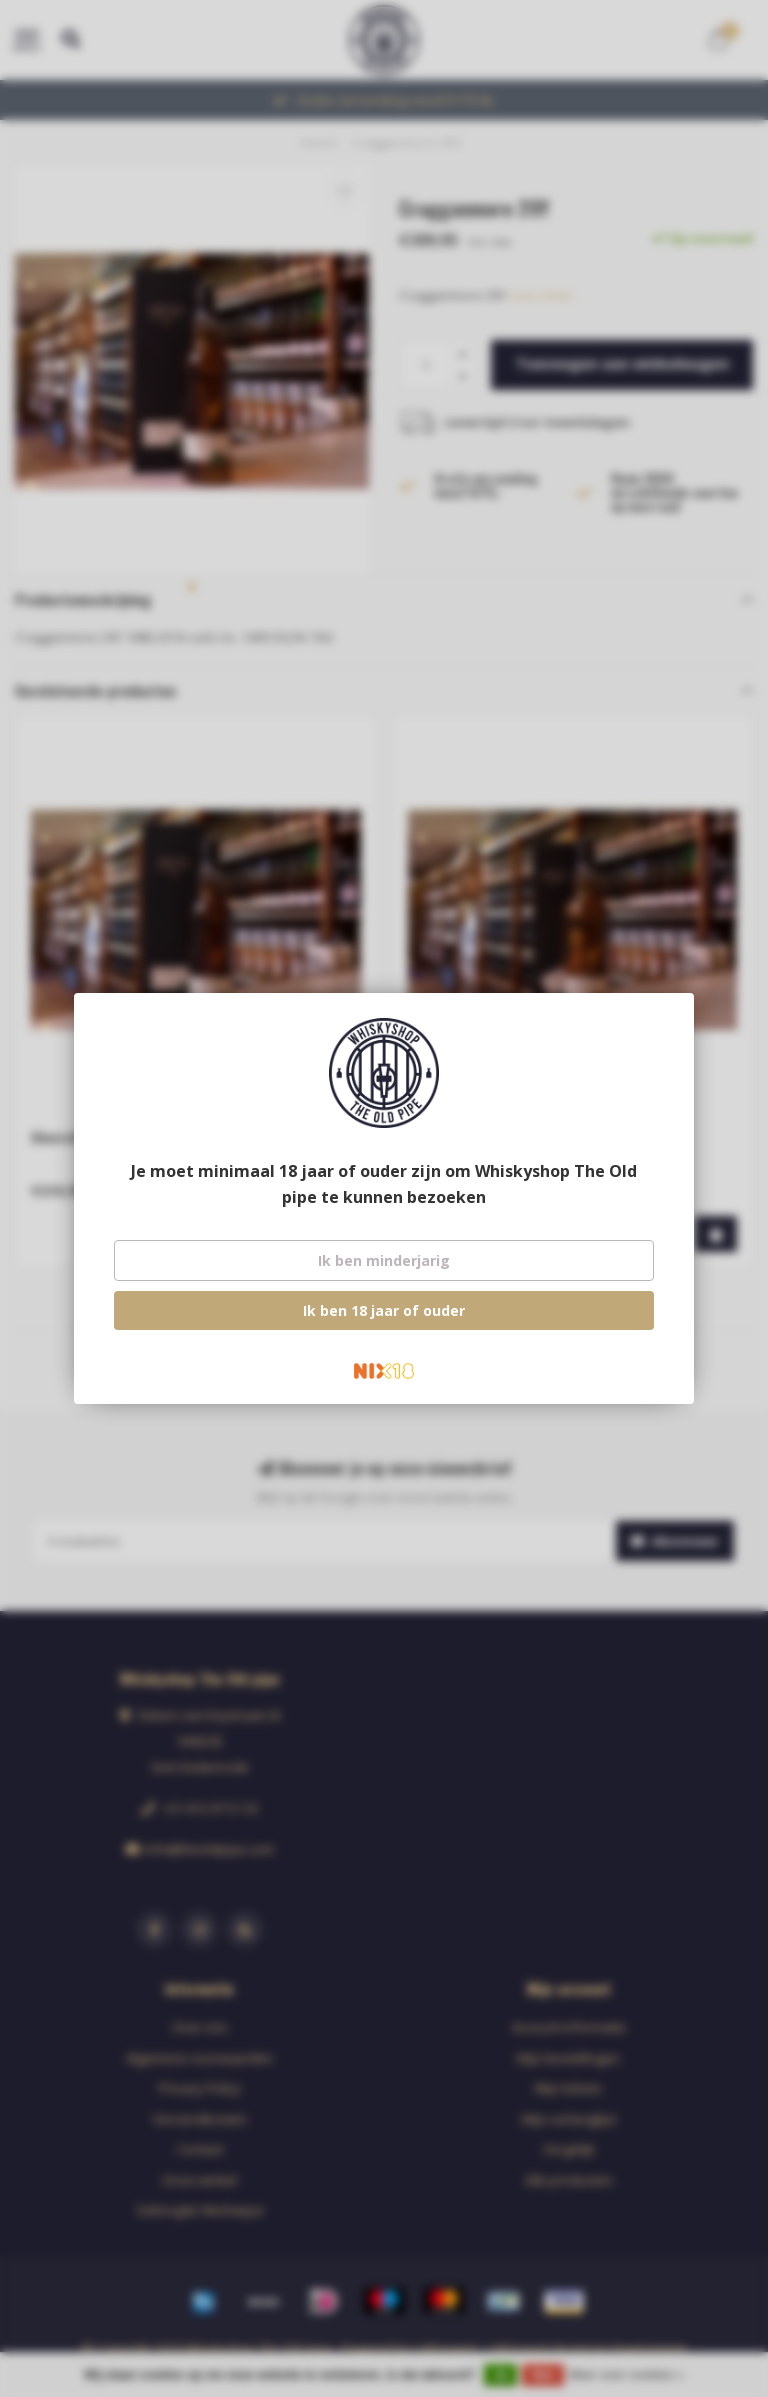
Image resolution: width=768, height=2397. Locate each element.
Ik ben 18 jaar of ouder (384, 1310)
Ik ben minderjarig (384, 1260)
